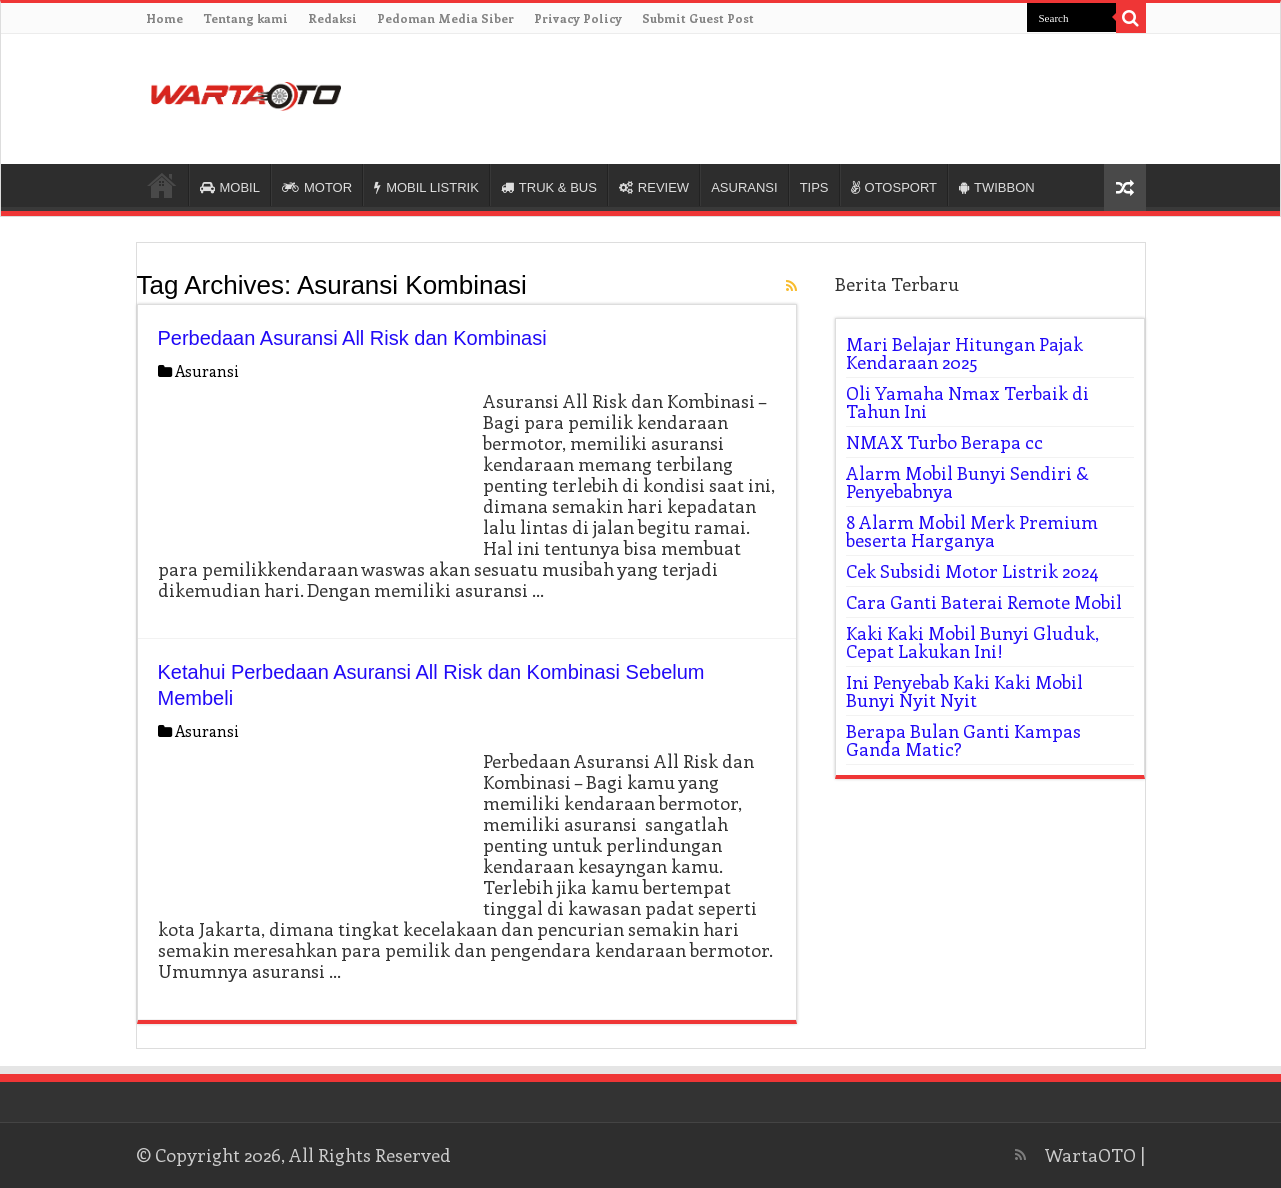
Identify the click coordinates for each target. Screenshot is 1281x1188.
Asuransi (207, 371)
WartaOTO (1090, 1155)
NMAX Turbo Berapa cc (944, 442)
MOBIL (230, 187)
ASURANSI (744, 187)
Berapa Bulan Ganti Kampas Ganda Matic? (963, 740)
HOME (162, 185)
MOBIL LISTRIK (426, 187)
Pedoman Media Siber (445, 18)
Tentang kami (245, 18)
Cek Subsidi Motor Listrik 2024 (972, 571)
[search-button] (1131, 18)
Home (164, 18)
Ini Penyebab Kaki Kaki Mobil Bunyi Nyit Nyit (964, 691)
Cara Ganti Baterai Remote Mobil (984, 602)
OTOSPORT (894, 187)
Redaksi (332, 18)
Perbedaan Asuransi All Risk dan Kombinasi (352, 338)
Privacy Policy (578, 18)
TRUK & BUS (549, 187)
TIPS (814, 187)
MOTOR (317, 187)
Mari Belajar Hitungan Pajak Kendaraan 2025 (964, 353)
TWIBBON (997, 187)
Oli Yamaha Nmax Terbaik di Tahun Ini (967, 402)
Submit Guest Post (698, 18)
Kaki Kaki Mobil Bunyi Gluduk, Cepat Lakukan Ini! (972, 642)
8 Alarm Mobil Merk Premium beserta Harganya (972, 531)
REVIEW (654, 187)
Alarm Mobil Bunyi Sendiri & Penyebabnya (967, 482)
